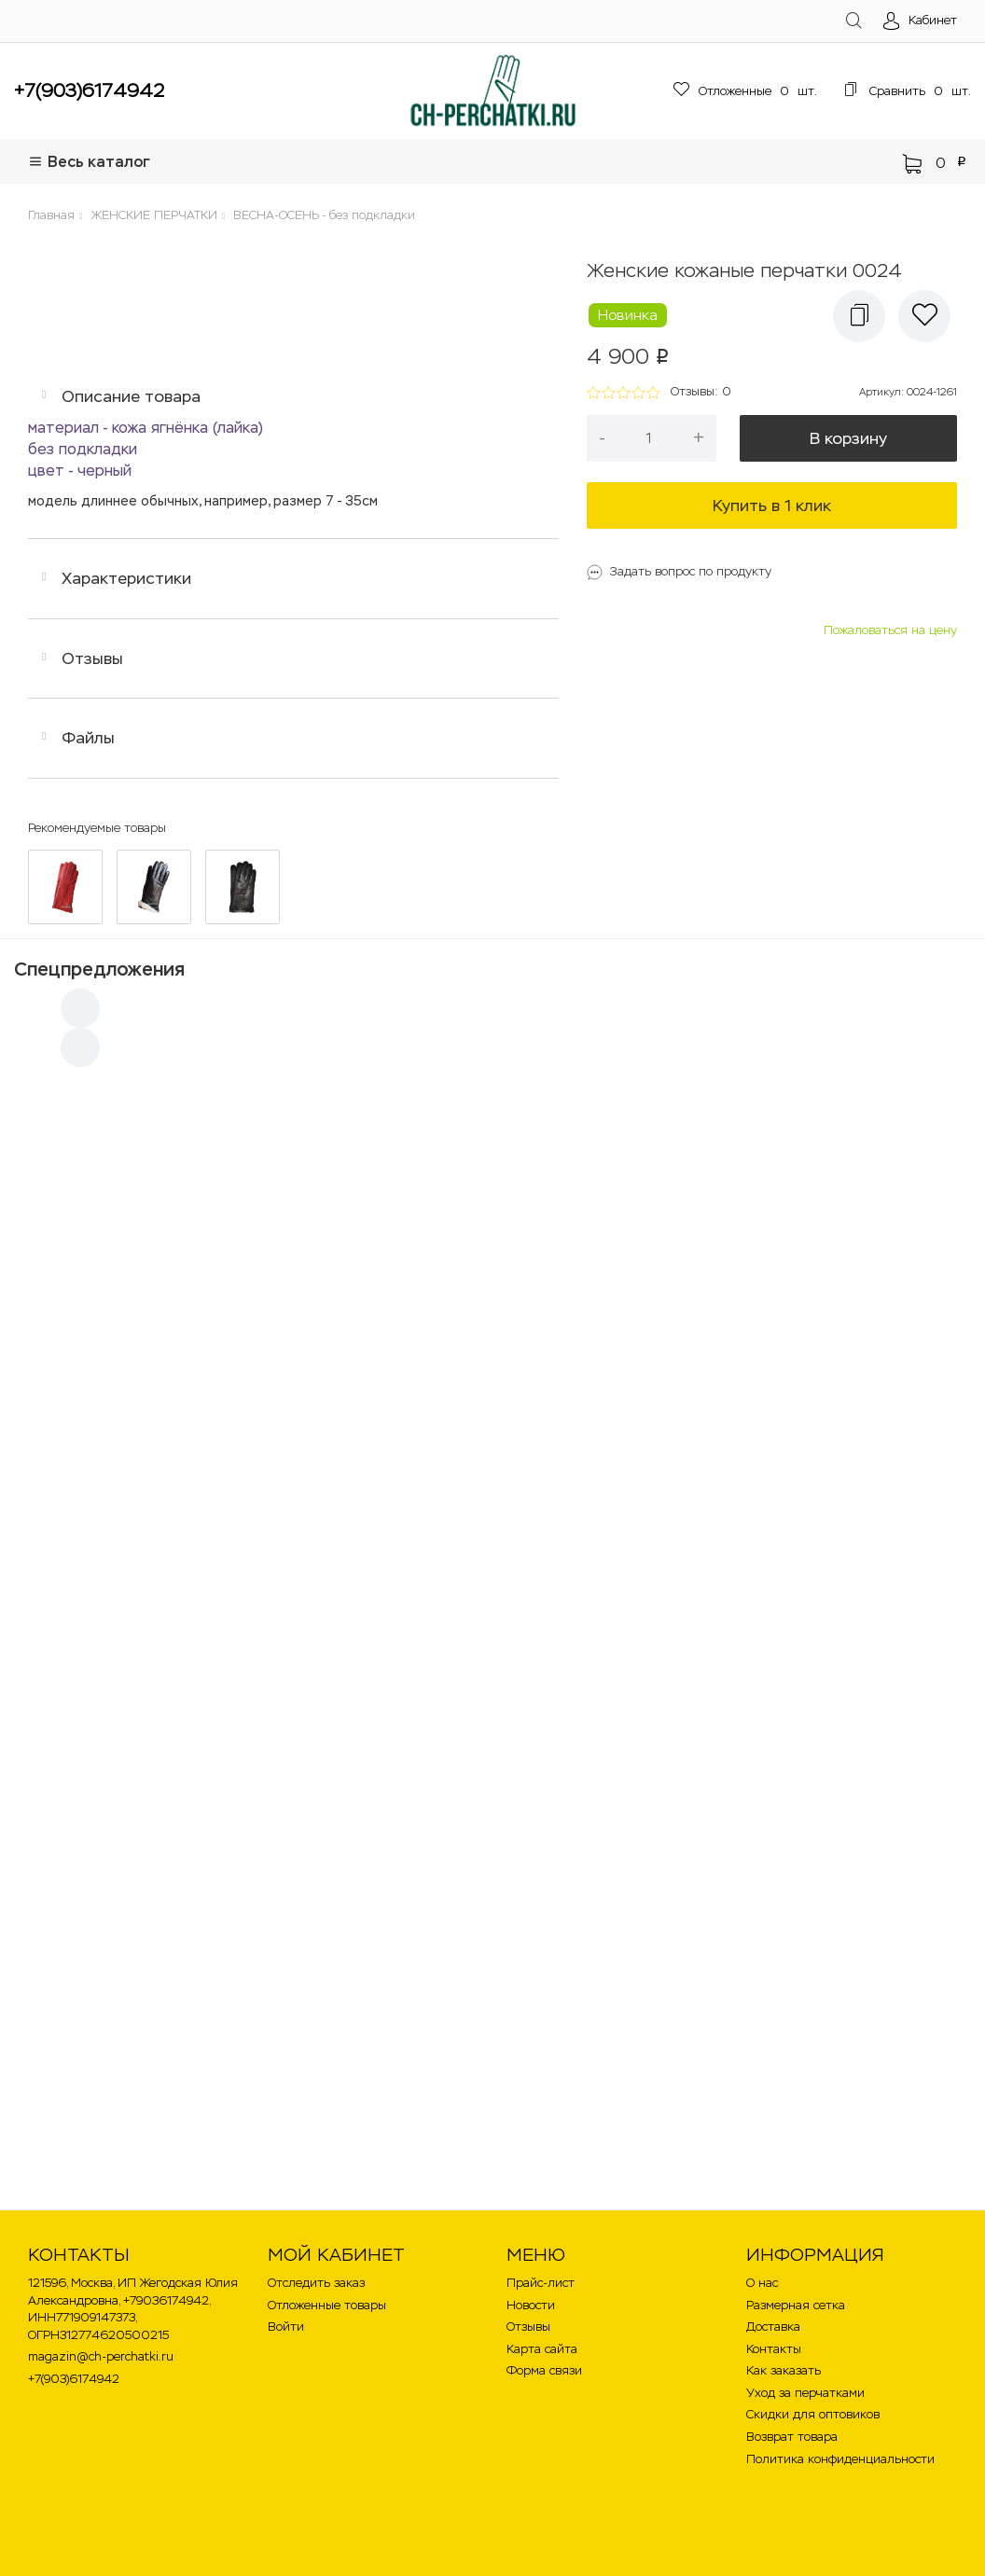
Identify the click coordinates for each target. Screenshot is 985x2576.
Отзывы (92, 658)
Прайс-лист (540, 2283)
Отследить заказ (316, 2283)
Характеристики (126, 578)
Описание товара (131, 396)
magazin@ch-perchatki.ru (100, 2356)
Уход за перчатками (805, 2393)
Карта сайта (541, 2349)
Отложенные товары (327, 2305)
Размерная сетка (795, 2305)
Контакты (773, 2349)
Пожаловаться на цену (890, 630)
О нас (762, 2283)
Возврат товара (792, 2436)
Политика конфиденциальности (840, 2459)
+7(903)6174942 (89, 90)
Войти (286, 2326)
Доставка (773, 2326)
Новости (530, 2305)
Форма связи (544, 2370)
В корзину (848, 438)
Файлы (88, 737)
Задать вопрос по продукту (690, 571)
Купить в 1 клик (772, 505)
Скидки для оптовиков (813, 2414)
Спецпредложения (99, 969)
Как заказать (783, 2370)
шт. (745, 91)
